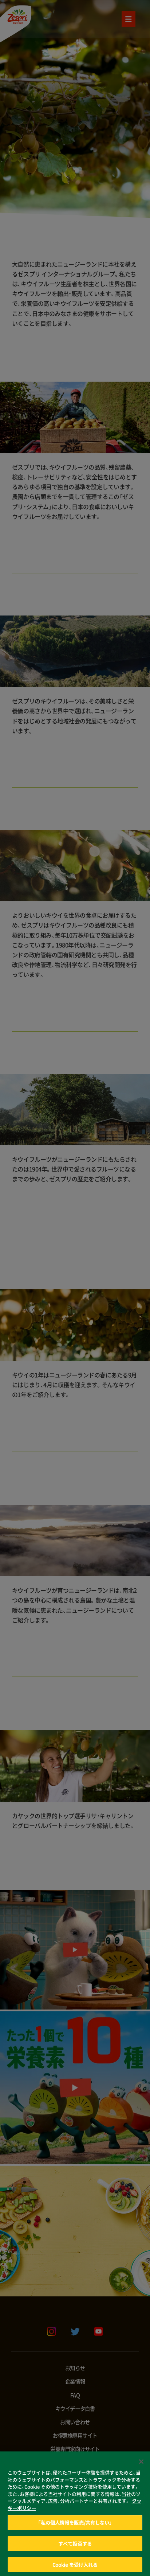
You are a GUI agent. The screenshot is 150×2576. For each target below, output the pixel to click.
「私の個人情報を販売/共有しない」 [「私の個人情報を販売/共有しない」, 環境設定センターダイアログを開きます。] (75, 2531)
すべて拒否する (75, 2552)
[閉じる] (141, 2471)
